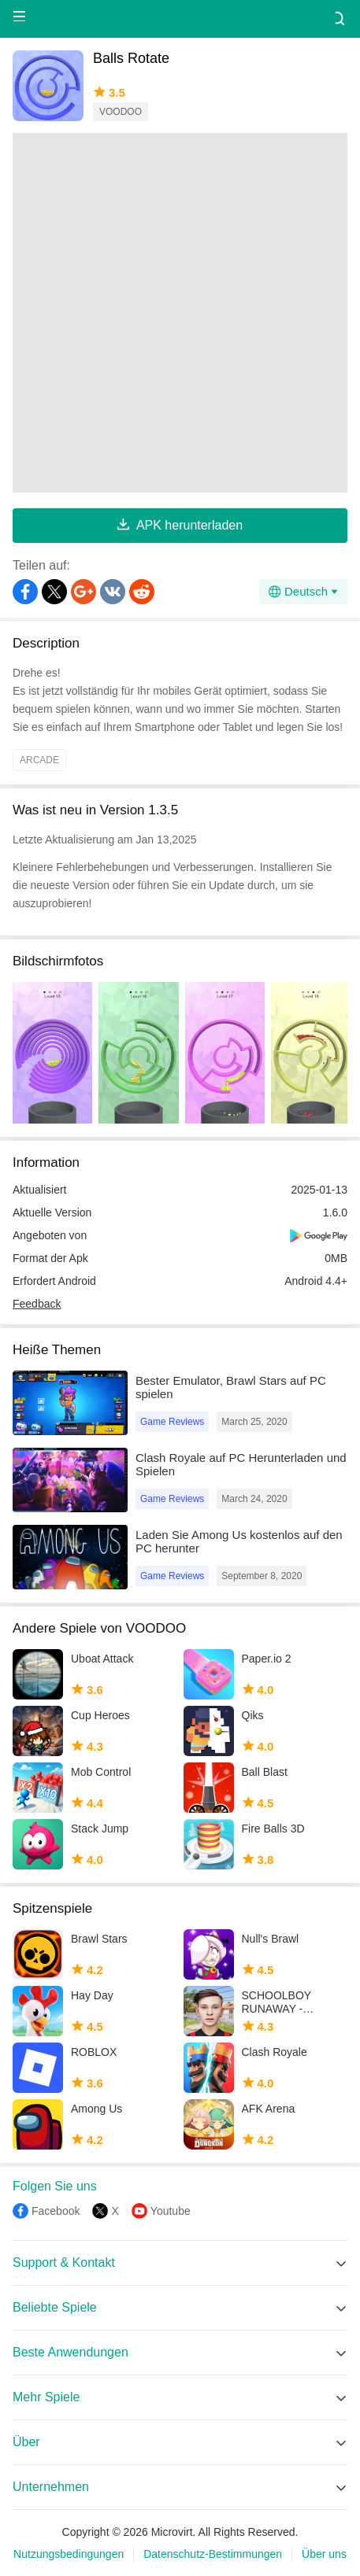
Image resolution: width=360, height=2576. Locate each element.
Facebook (56, 2211)
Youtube (170, 2211)
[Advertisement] (180, 313)
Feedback (37, 1303)
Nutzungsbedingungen (68, 2554)
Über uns (324, 2554)
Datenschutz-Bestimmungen (212, 2554)
